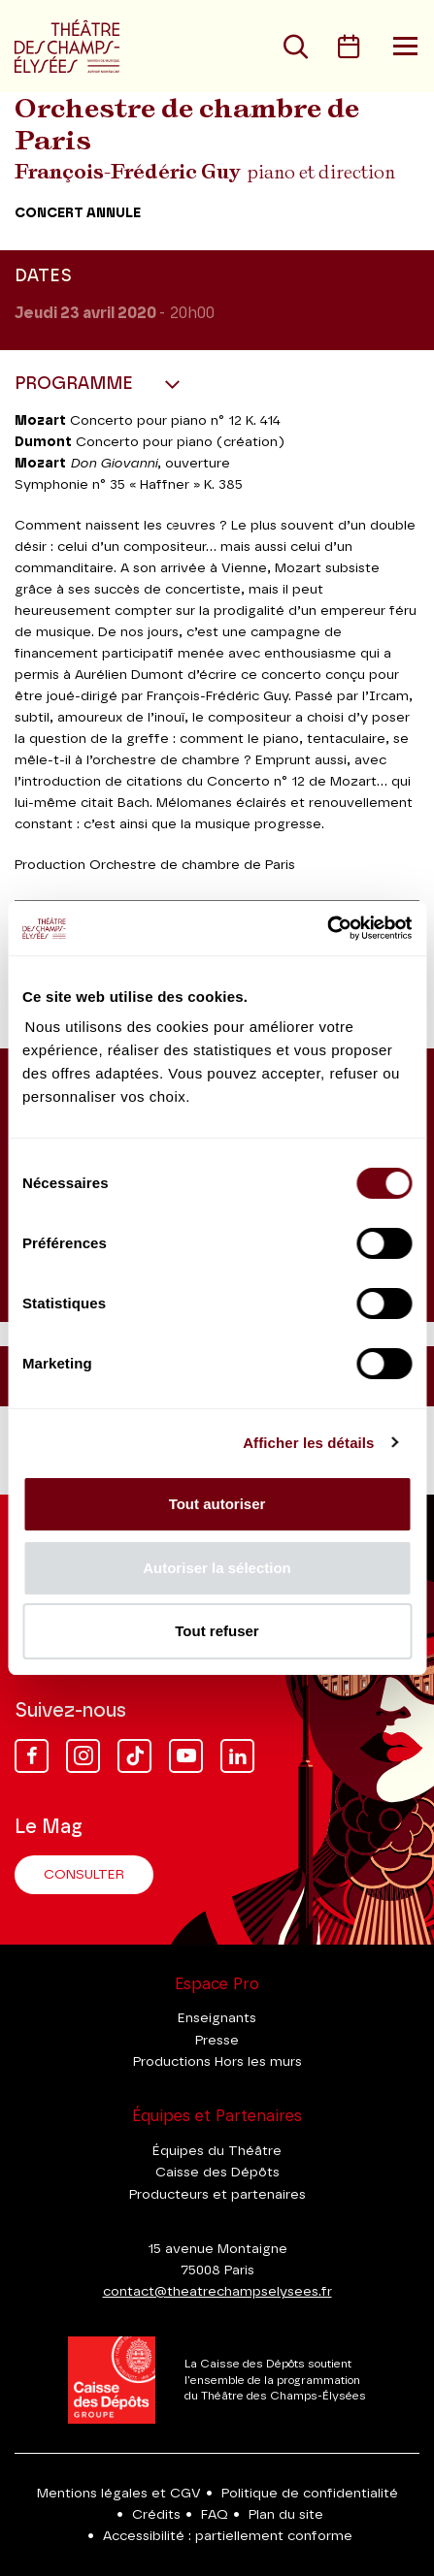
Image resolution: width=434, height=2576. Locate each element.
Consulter (84, 1875)
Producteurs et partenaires (217, 2195)
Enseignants (217, 2018)
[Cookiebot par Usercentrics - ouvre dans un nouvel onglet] (327, 928)
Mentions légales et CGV (119, 2493)
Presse (217, 2040)
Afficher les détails (308, 1442)
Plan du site (286, 2515)
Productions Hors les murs (217, 2062)
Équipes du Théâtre (217, 2151)
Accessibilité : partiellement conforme (227, 2536)
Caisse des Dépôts (217, 2172)
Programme (76, 384)
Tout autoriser (217, 1504)
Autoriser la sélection (217, 1568)
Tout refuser (216, 1631)
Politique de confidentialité (309, 2493)
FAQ (214, 2515)
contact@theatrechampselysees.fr (217, 2292)
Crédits (156, 2515)
